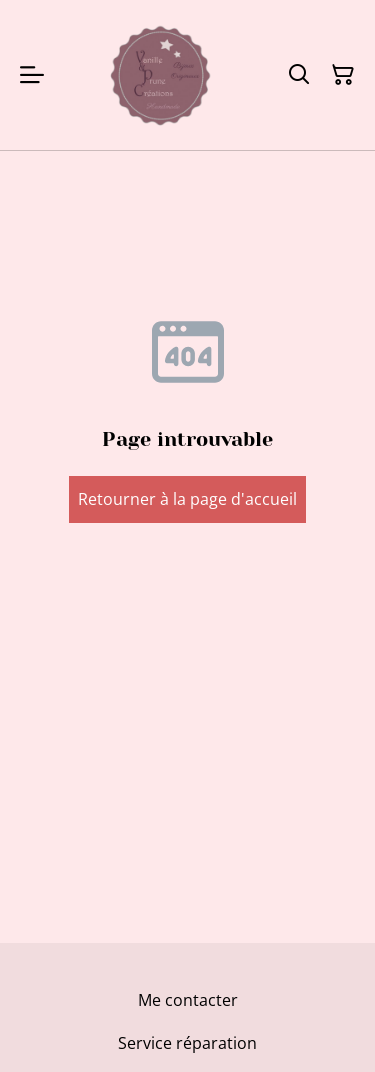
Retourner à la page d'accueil (187, 499)
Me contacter (188, 1000)
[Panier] (343, 75)
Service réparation (187, 1043)
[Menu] (32, 75)
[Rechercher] (299, 75)
